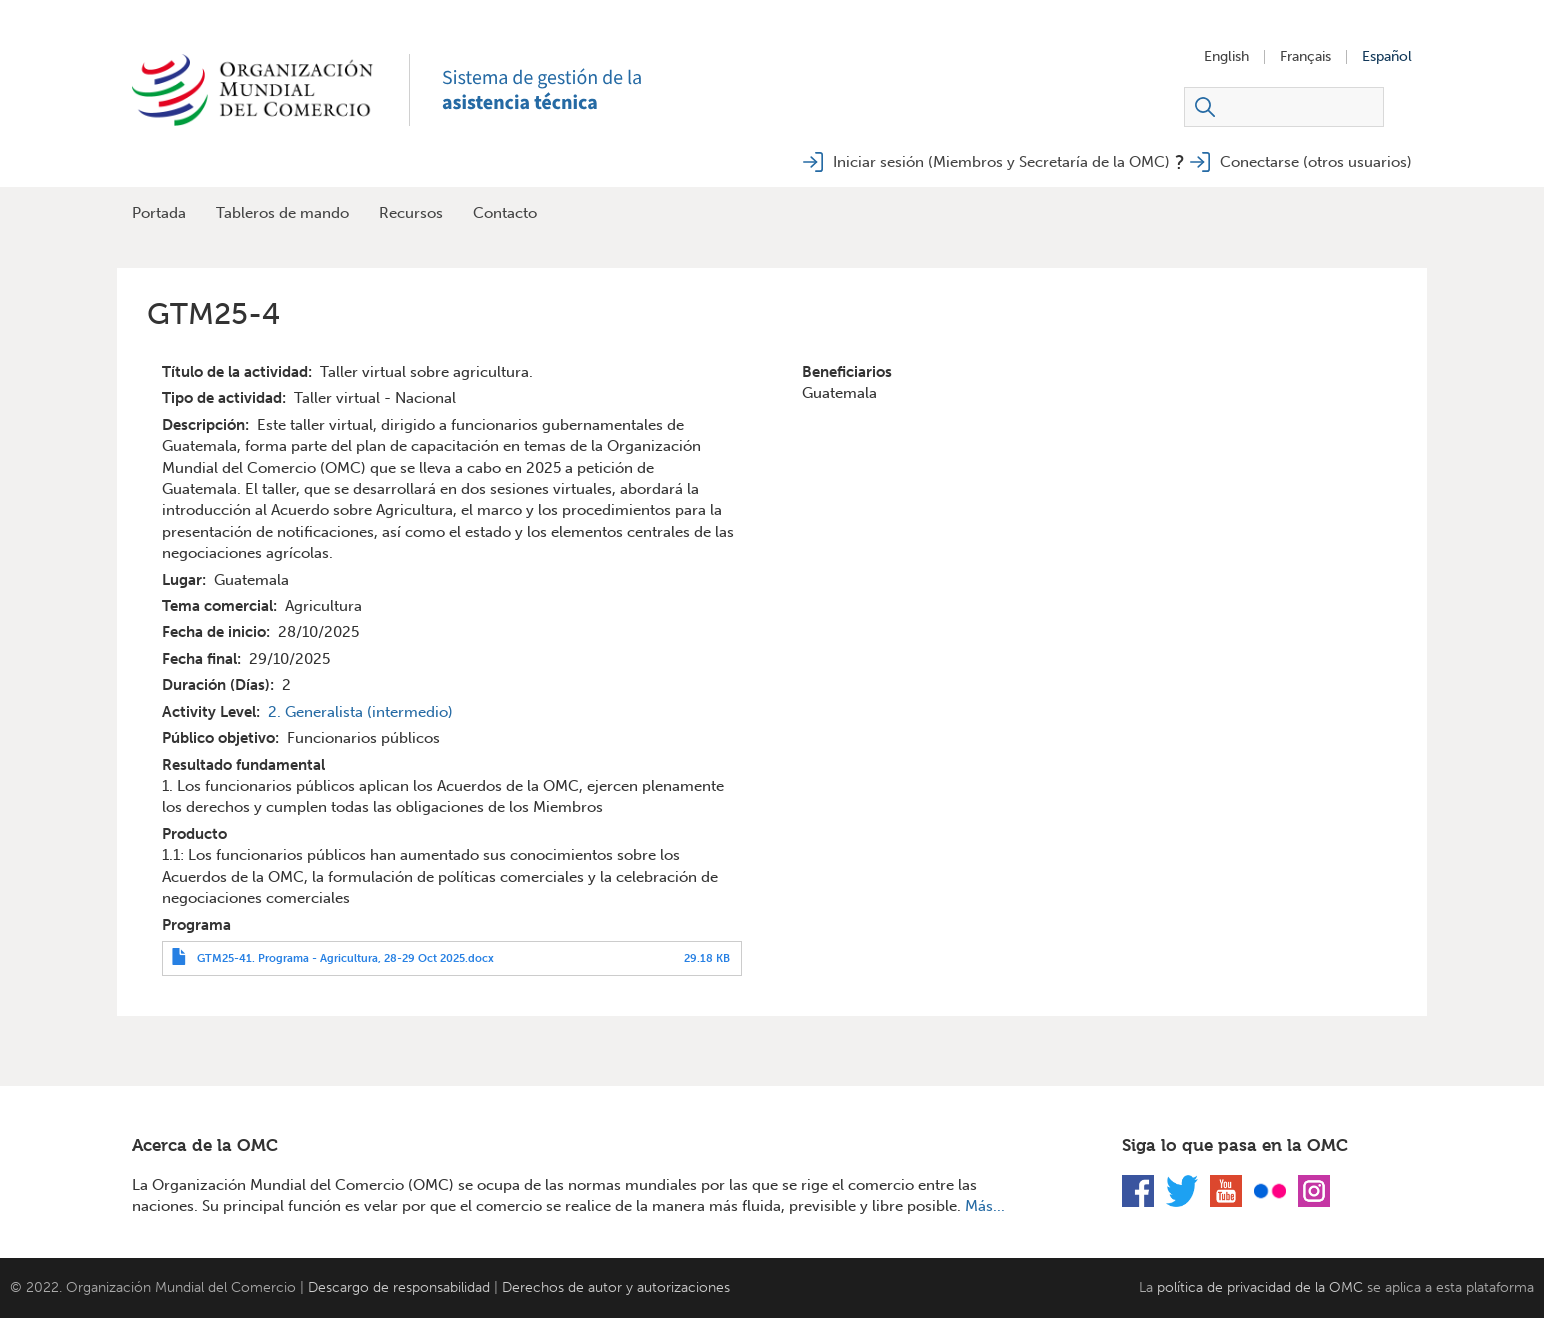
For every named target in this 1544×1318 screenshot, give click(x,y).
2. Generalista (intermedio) (360, 712)
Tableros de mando (282, 213)
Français (1305, 57)
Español (1387, 57)
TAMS (562, 90)
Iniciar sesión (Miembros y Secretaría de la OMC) (1001, 162)
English (1226, 57)
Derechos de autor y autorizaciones (616, 1287)
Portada (159, 213)
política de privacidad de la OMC (1260, 1287)
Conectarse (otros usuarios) (1316, 162)
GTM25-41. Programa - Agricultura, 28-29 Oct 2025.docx (345, 958)
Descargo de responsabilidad (399, 1287)
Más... (985, 1206)
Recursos (411, 213)
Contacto (505, 213)
